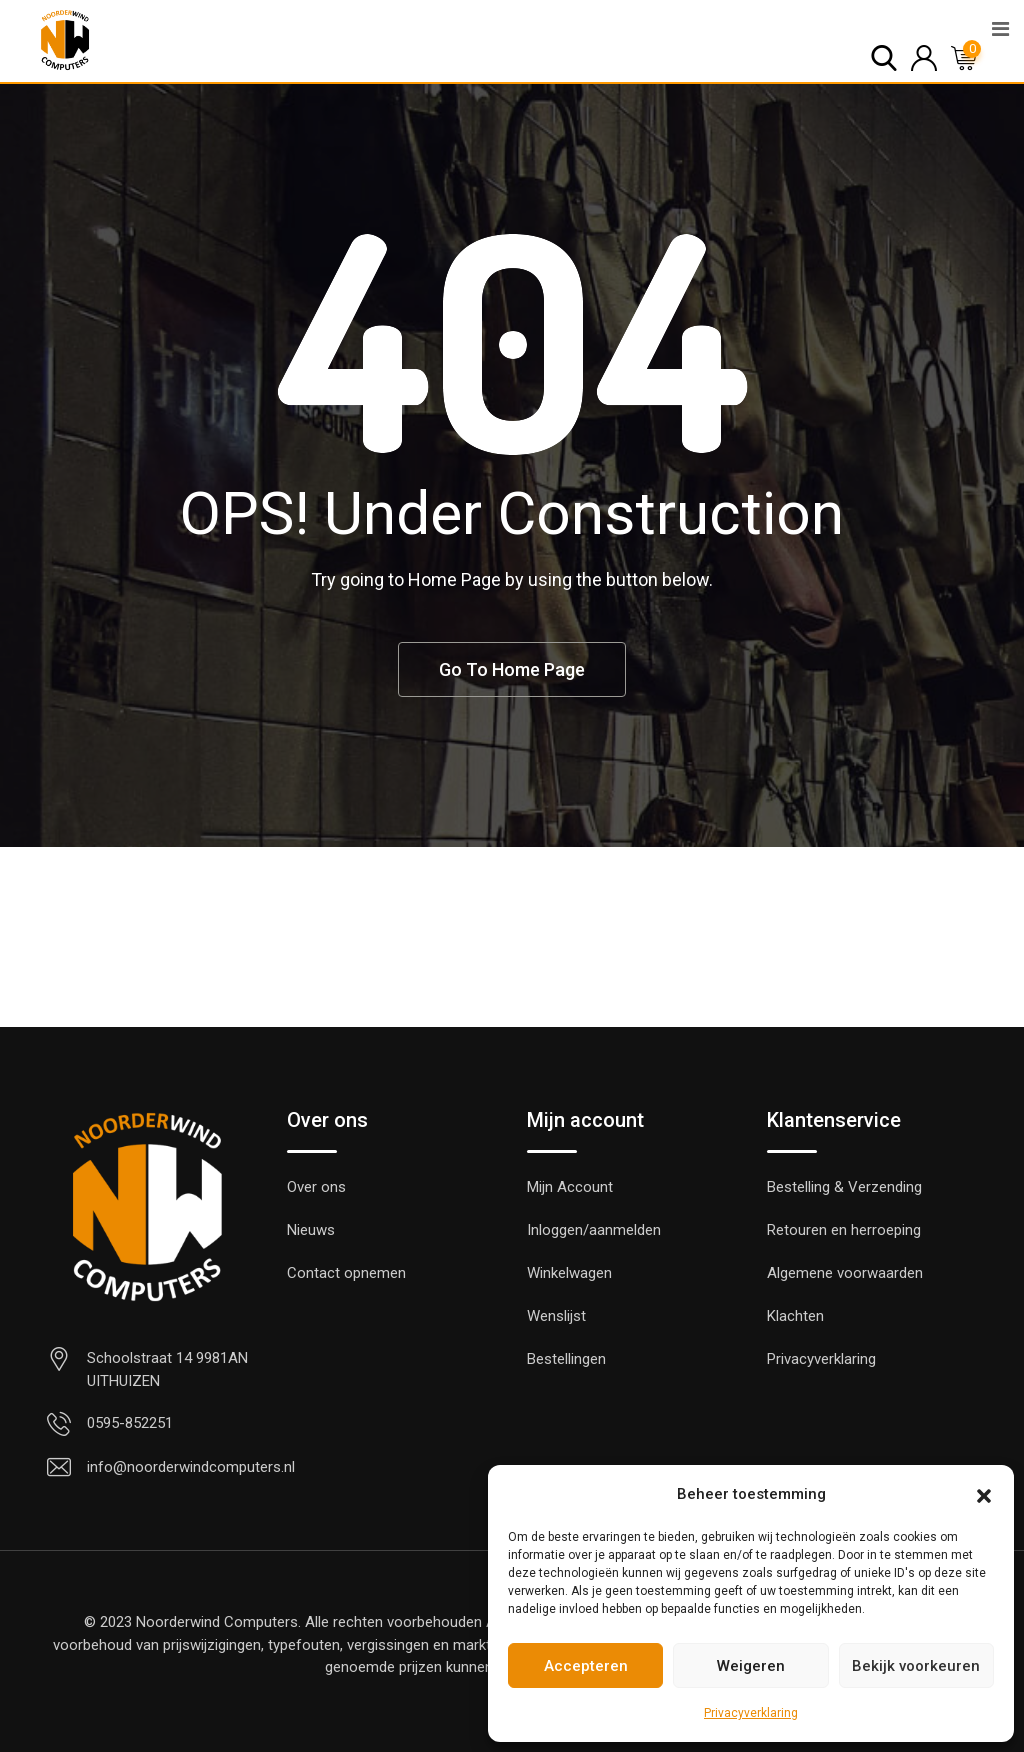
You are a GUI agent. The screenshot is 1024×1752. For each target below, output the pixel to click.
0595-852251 (130, 1423)
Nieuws (311, 1230)
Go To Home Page (512, 669)
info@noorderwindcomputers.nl (191, 1467)
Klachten (795, 1316)
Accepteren (586, 1666)
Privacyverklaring (751, 1713)
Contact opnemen (346, 1273)
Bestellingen (566, 1359)
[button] (984, 1494)
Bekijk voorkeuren (916, 1666)
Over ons (316, 1187)
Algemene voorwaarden (845, 1273)
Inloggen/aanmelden (594, 1230)
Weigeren (751, 1666)
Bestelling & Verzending (844, 1187)
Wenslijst (556, 1316)
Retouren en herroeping (844, 1230)
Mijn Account (570, 1187)
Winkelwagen (569, 1273)
